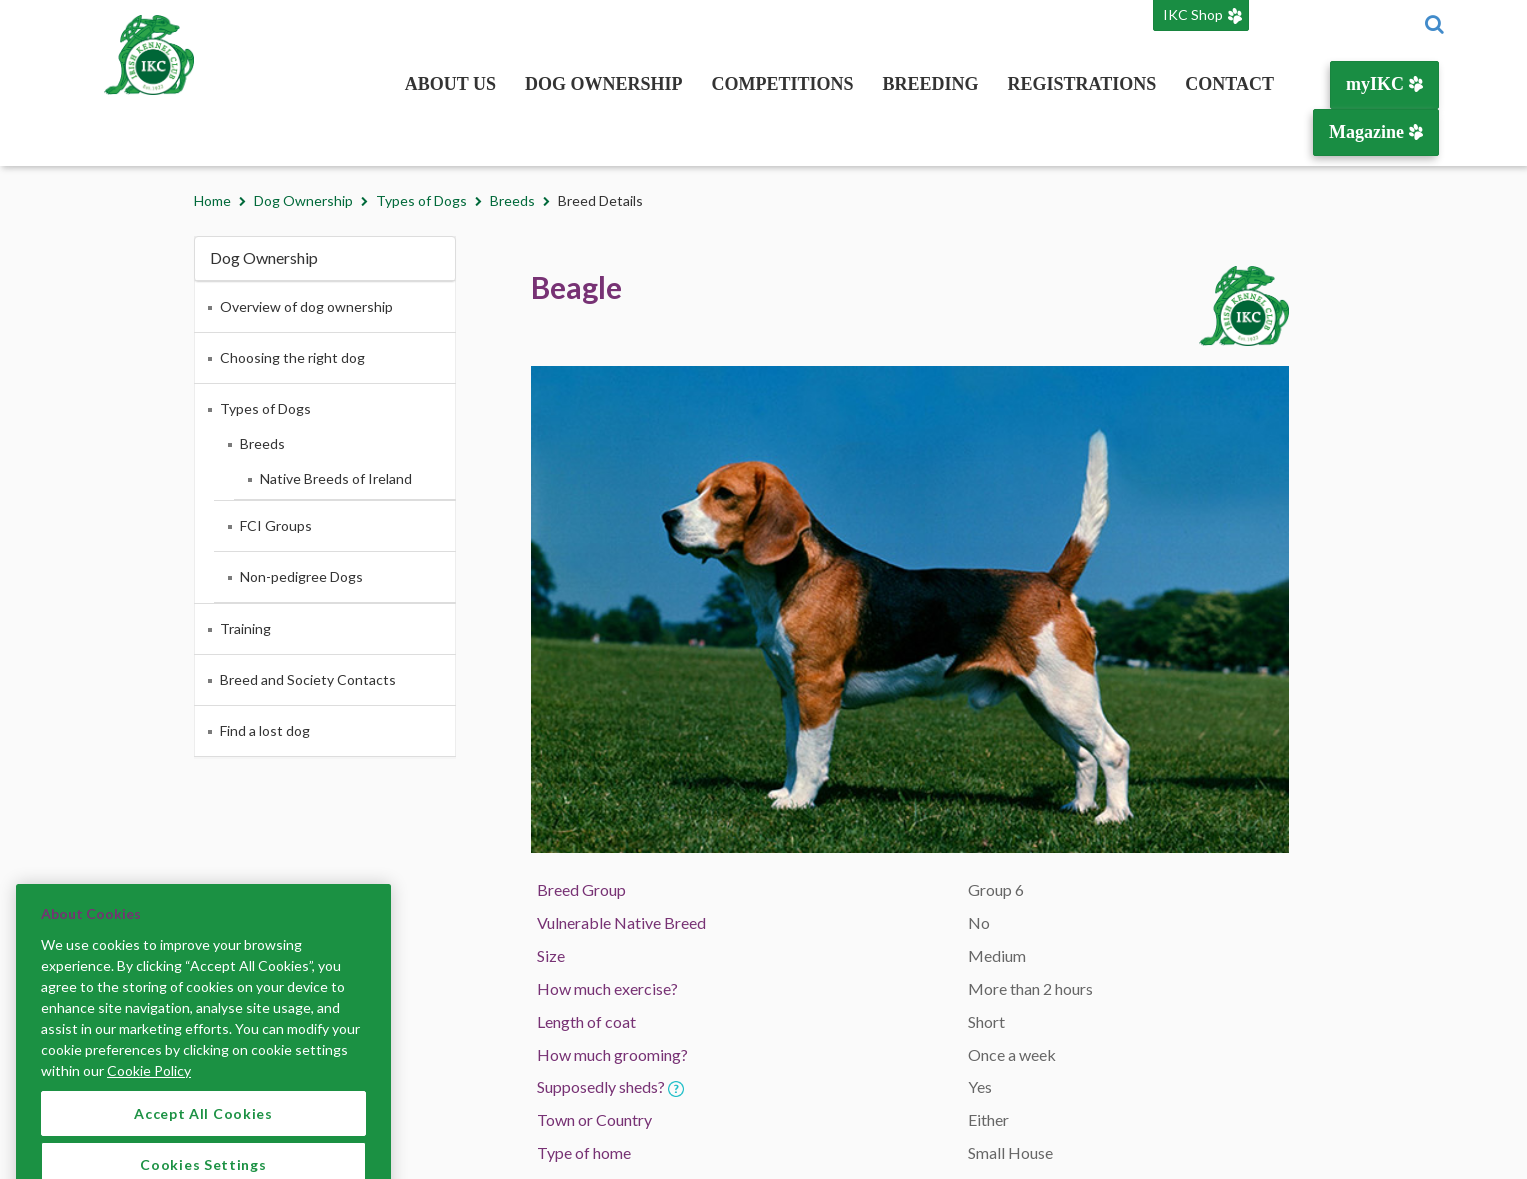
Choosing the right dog (292, 357)
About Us (450, 84)
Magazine (1375, 132)
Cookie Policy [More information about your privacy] (149, 1089)
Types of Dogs (421, 200)
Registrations (1082, 84)
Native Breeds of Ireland (336, 478)
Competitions (783, 84)
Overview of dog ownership (306, 306)
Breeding (931, 84)
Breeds (512, 200)
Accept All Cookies (203, 1132)
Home (212, 200)
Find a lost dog (265, 730)
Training (245, 628)
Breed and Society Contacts (308, 679)
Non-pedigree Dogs (301, 576)
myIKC (1384, 84)
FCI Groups (276, 525)
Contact (1229, 84)
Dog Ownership (604, 84)
